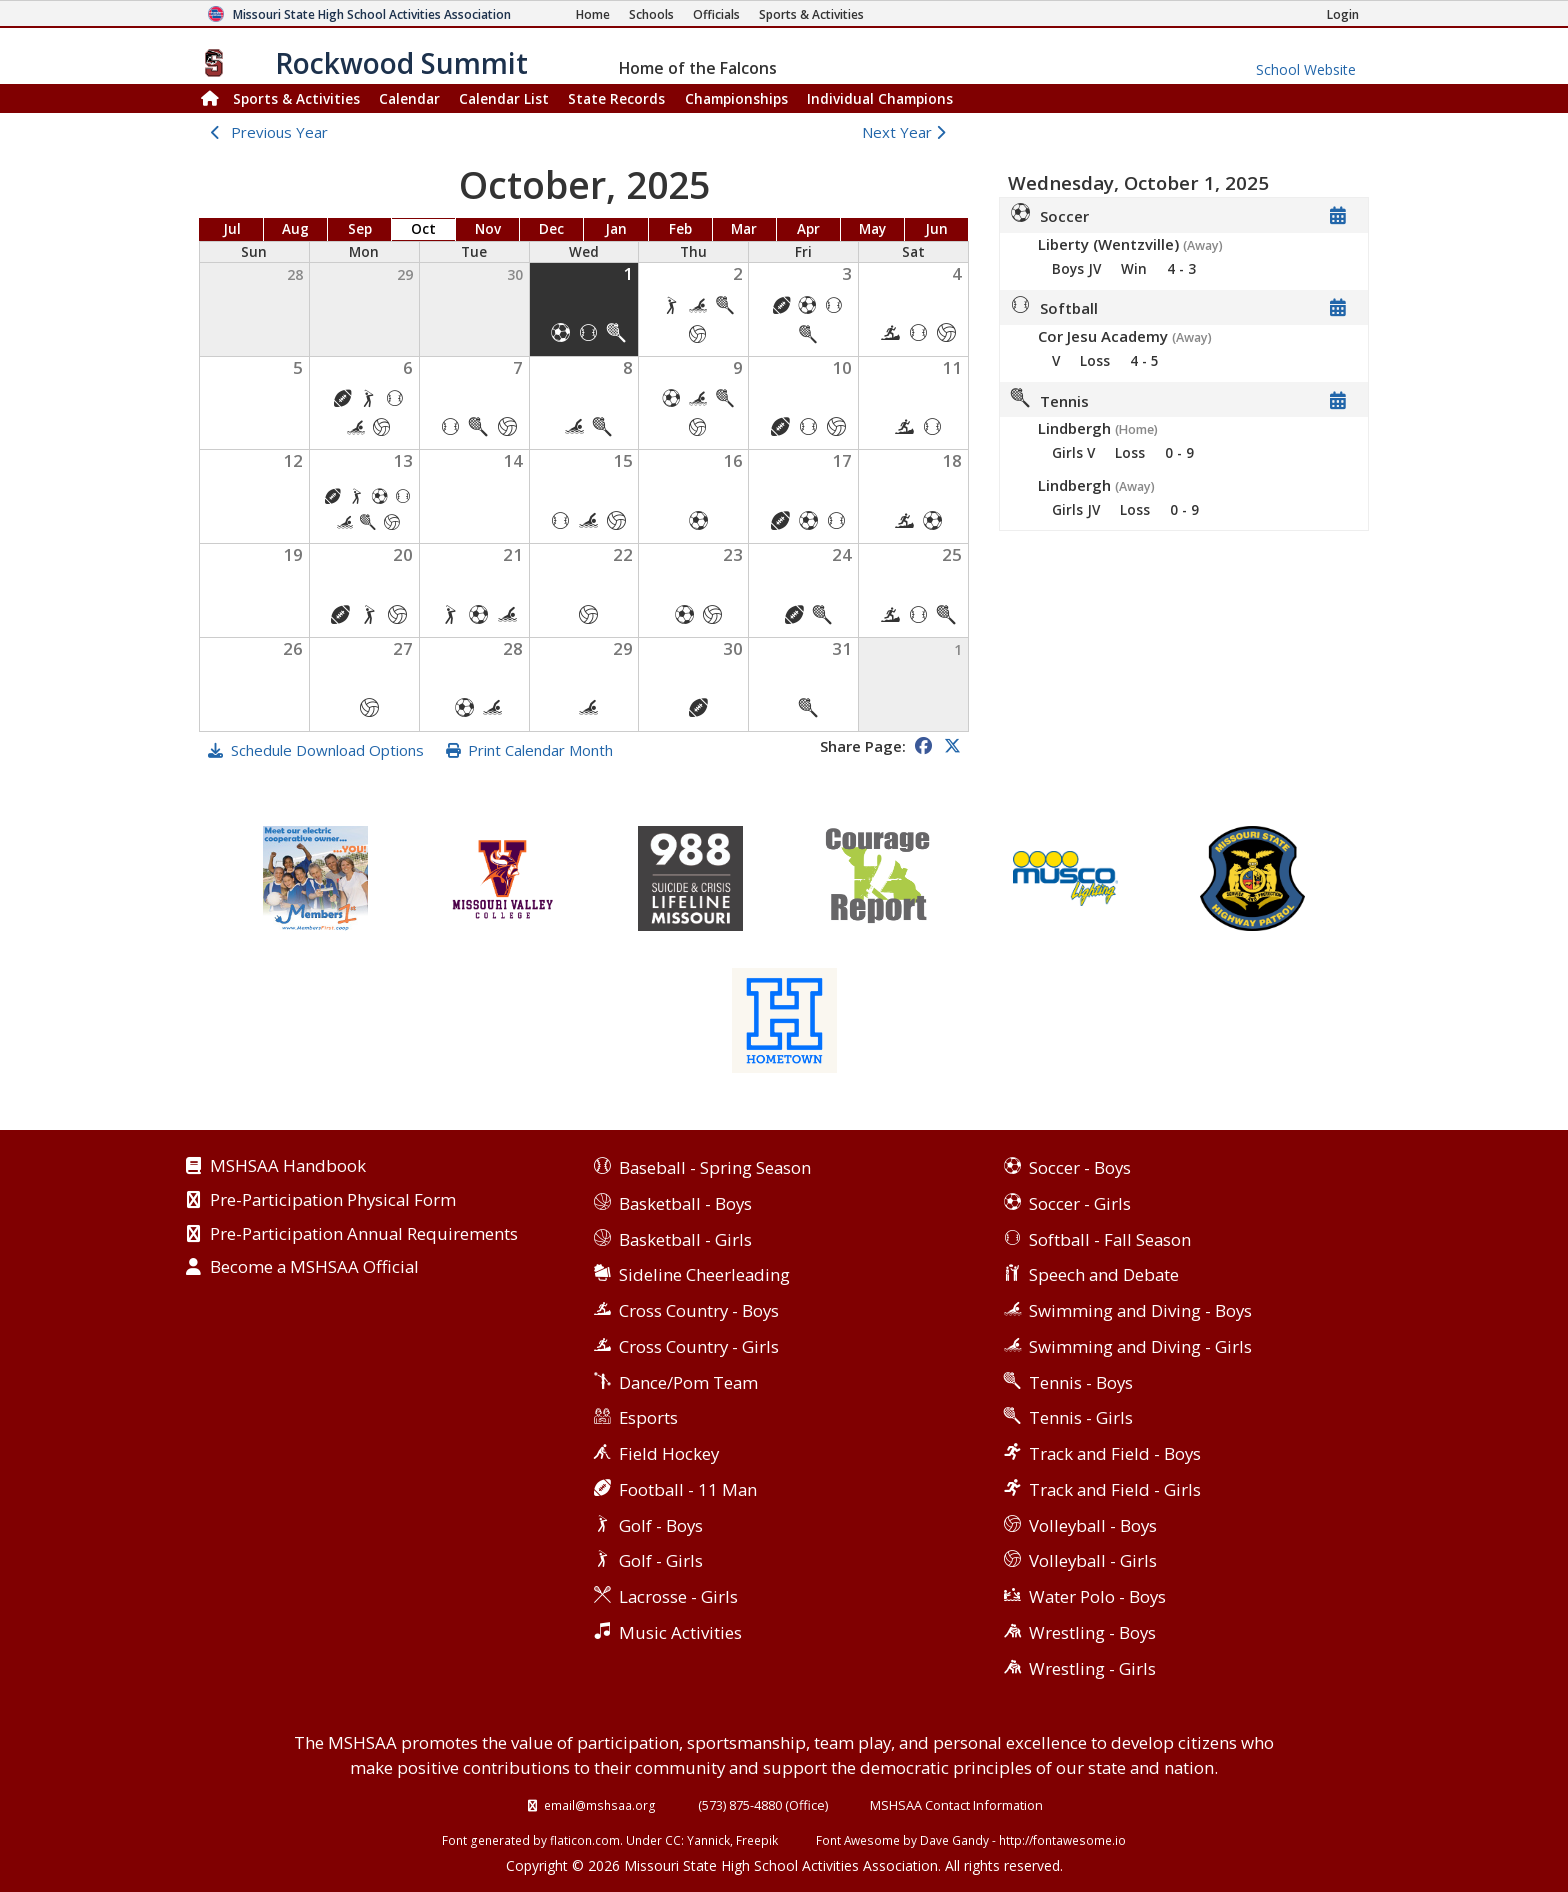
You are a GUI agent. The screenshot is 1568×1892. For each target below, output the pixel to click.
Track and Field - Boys (1115, 1453)
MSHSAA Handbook (288, 1167)
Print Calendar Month (540, 750)
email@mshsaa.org (600, 1805)
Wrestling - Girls (1092, 1668)
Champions (880, 98)
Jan (616, 229)
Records (616, 98)
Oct (423, 229)
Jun (936, 229)
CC (673, 1840)
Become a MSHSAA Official (314, 1268)
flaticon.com (585, 1840)
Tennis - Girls (1081, 1417)
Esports (648, 1417)
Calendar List (504, 98)
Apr (808, 229)
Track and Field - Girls (1115, 1489)
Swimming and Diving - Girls (1140, 1346)
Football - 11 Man (688, 1489)
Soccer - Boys (1080, 1167)
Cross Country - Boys (699, 1310)
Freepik (757, 1840)
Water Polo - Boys (1097, 1596)
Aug (295, 229)
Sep (360, 229)
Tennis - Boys (1081, 1382)
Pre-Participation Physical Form (333, 1201)
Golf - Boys (661, 1525)
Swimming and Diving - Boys (1140, 1310)
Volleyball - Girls (1093, 1560)
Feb (680, 229)
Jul (232, 229)
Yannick (708, 1840)
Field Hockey (669, 1453)
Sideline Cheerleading (704, 1274)
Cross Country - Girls (699, 1346)
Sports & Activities (296, 98)
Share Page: (863, 746)
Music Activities (680, 1632)
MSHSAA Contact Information (956, 1805)
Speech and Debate (1104, 1274)
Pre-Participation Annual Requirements (364, 1235)
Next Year (908, 132)
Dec (551, 229)
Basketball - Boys (685, 1203)
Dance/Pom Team (688, 1382)
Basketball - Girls (685, 1239)
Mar (744, 229)
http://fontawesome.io (1062, 1840)
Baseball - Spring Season (715, 1167)
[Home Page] (593, 14)
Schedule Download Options (327, 750)
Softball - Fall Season (1110, 1239)
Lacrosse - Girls (678, 1596)
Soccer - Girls (1080, 1203)
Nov (488, 229)
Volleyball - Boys (1093, 1525)
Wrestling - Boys (1092, 1632)
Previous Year (279, 132)
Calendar (409, 98)
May (872, 229)
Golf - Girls (661, 1560)
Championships (736, 98)
